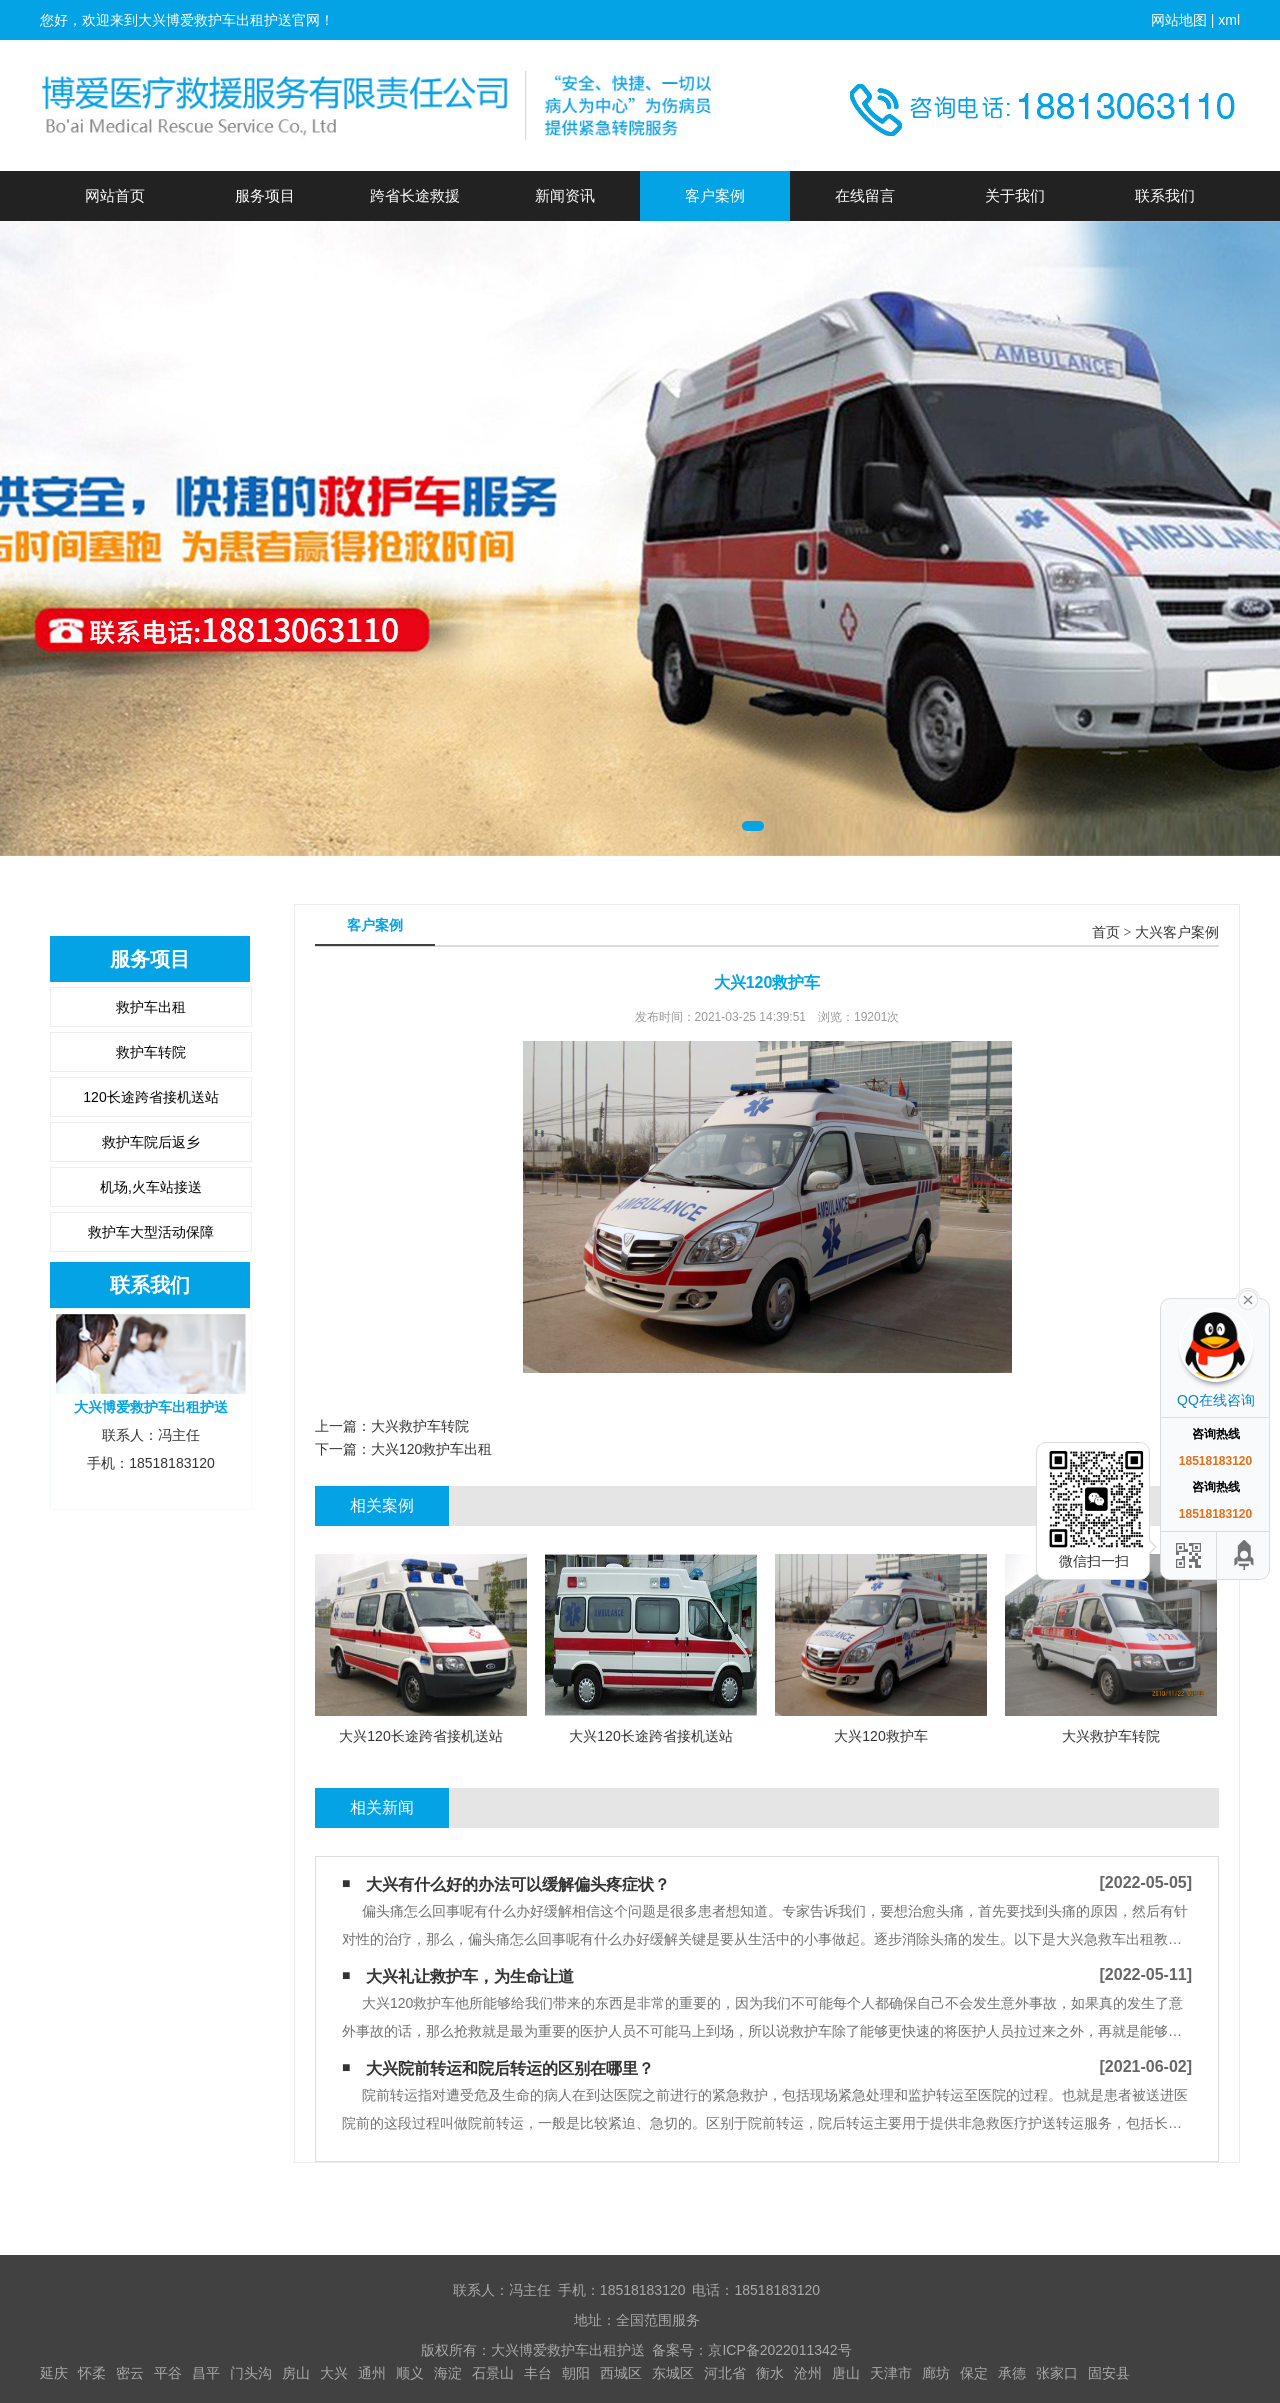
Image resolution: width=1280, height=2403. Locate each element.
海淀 (448, 2373)
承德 (1012, 2373)
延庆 (54, 2373)
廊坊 (936, 2373)
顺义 (410, 2373)
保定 (974, 2373)
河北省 (725, 2373)
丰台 (538, 2373)
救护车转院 (151, 1052)
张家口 (1057, 2373)
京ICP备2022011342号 (779, 2350)
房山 (296, 2373)
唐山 (846, 2373)
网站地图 (1179, 20)
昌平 (206, 2373)
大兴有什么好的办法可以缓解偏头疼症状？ (518, 1884)
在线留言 (865, 195)
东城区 (673, 2373)
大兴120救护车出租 (431, 1449)
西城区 (621, 2373)
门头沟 (251, 2373)
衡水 (770, 2373)
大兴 (334, 2373)
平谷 (168, 2373)
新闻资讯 (565, 195)
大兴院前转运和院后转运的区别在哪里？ (510, 2068)
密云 (130, 2373)
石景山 (493, 2373)
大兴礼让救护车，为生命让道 (470, 1976)
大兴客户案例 (1177, 932)
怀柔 (92, 2373)
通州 (372, 2373)
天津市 (891, 2373)
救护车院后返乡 (151, 1142)
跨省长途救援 (415, 195)
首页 (1106, 932)
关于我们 (1015, 195)
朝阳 (576, 2373)
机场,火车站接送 (151, 1187)
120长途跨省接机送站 (150, 1097)
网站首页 (115, 195)
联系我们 (1165, 195)
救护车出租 (151, 1007)
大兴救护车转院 (420, 1426)
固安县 (1109, 2373)
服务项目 (265, 195)
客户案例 (715, 195)
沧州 (808, 2373)
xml (1229, 20)
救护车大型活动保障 (151, 1232)
